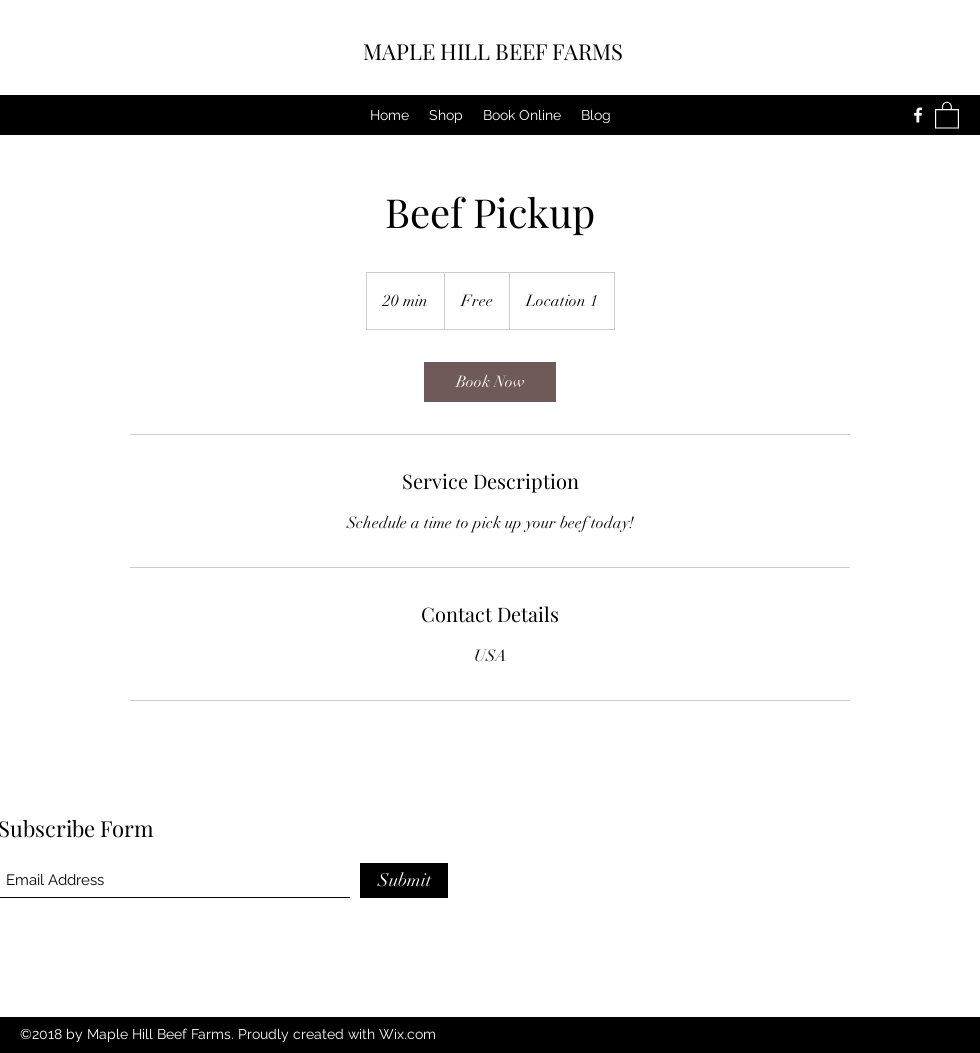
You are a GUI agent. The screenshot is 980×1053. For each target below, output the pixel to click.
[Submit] (404, 880)
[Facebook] (918, 115)
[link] (490, 382)
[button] (947, 114)
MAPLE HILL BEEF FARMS (493, 51)
